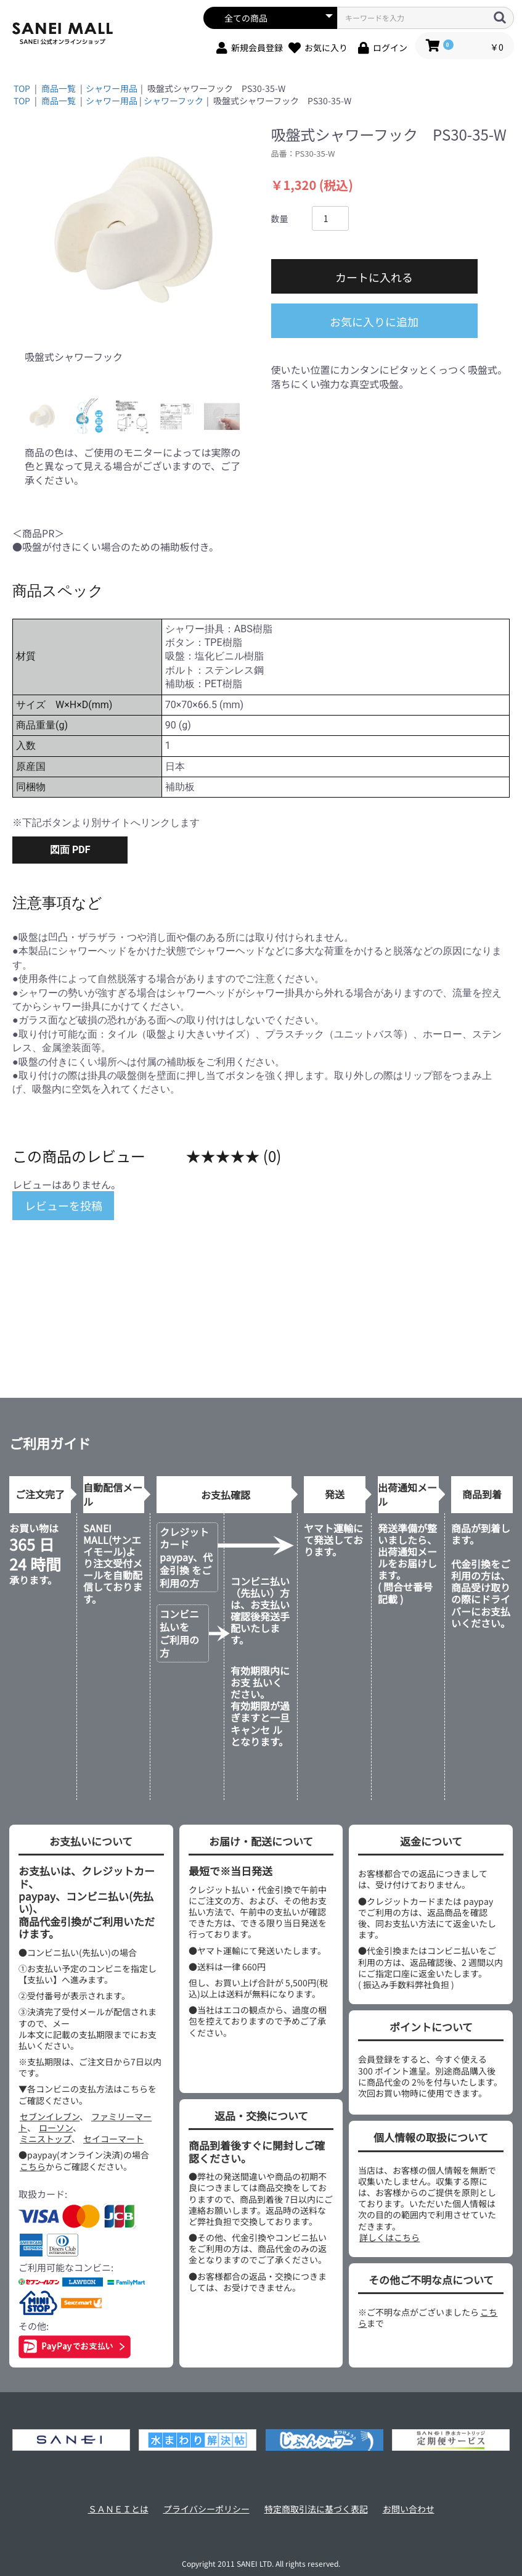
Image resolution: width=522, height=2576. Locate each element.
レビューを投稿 (63, 1205)
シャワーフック (173, 100)
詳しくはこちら (389, 2237)
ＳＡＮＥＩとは (118, 2509)
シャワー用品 (111, 88)
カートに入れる (374, 277)
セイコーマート (113, 2138)
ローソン (56, 2127)
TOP (22, 88)
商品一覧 (58, 88)
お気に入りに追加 (374, 321)
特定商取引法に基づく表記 (316, 2509)
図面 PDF (70, 850)
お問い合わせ (408, 2509)
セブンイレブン (50, 2116)
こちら (33, 2166)
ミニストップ (45, 2138)
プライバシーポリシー (206, 2509)
